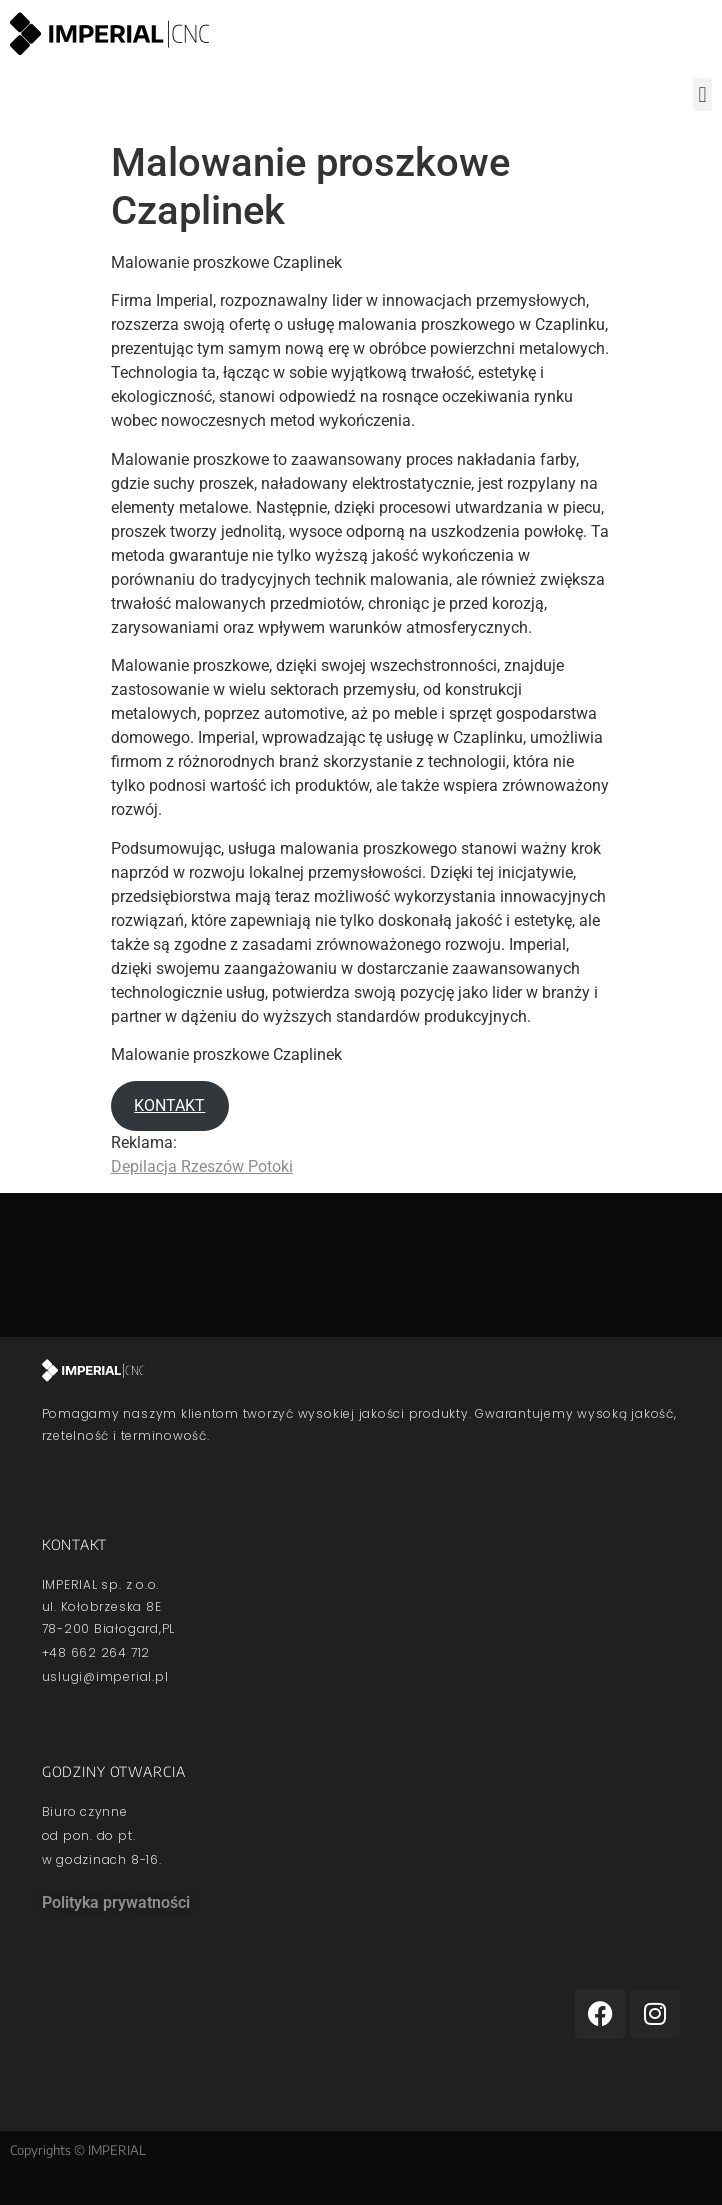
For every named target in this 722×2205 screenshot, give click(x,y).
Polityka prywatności (116, 1902)
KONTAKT (169, 1105)
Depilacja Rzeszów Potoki (202, 1166)
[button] (702, 94)
